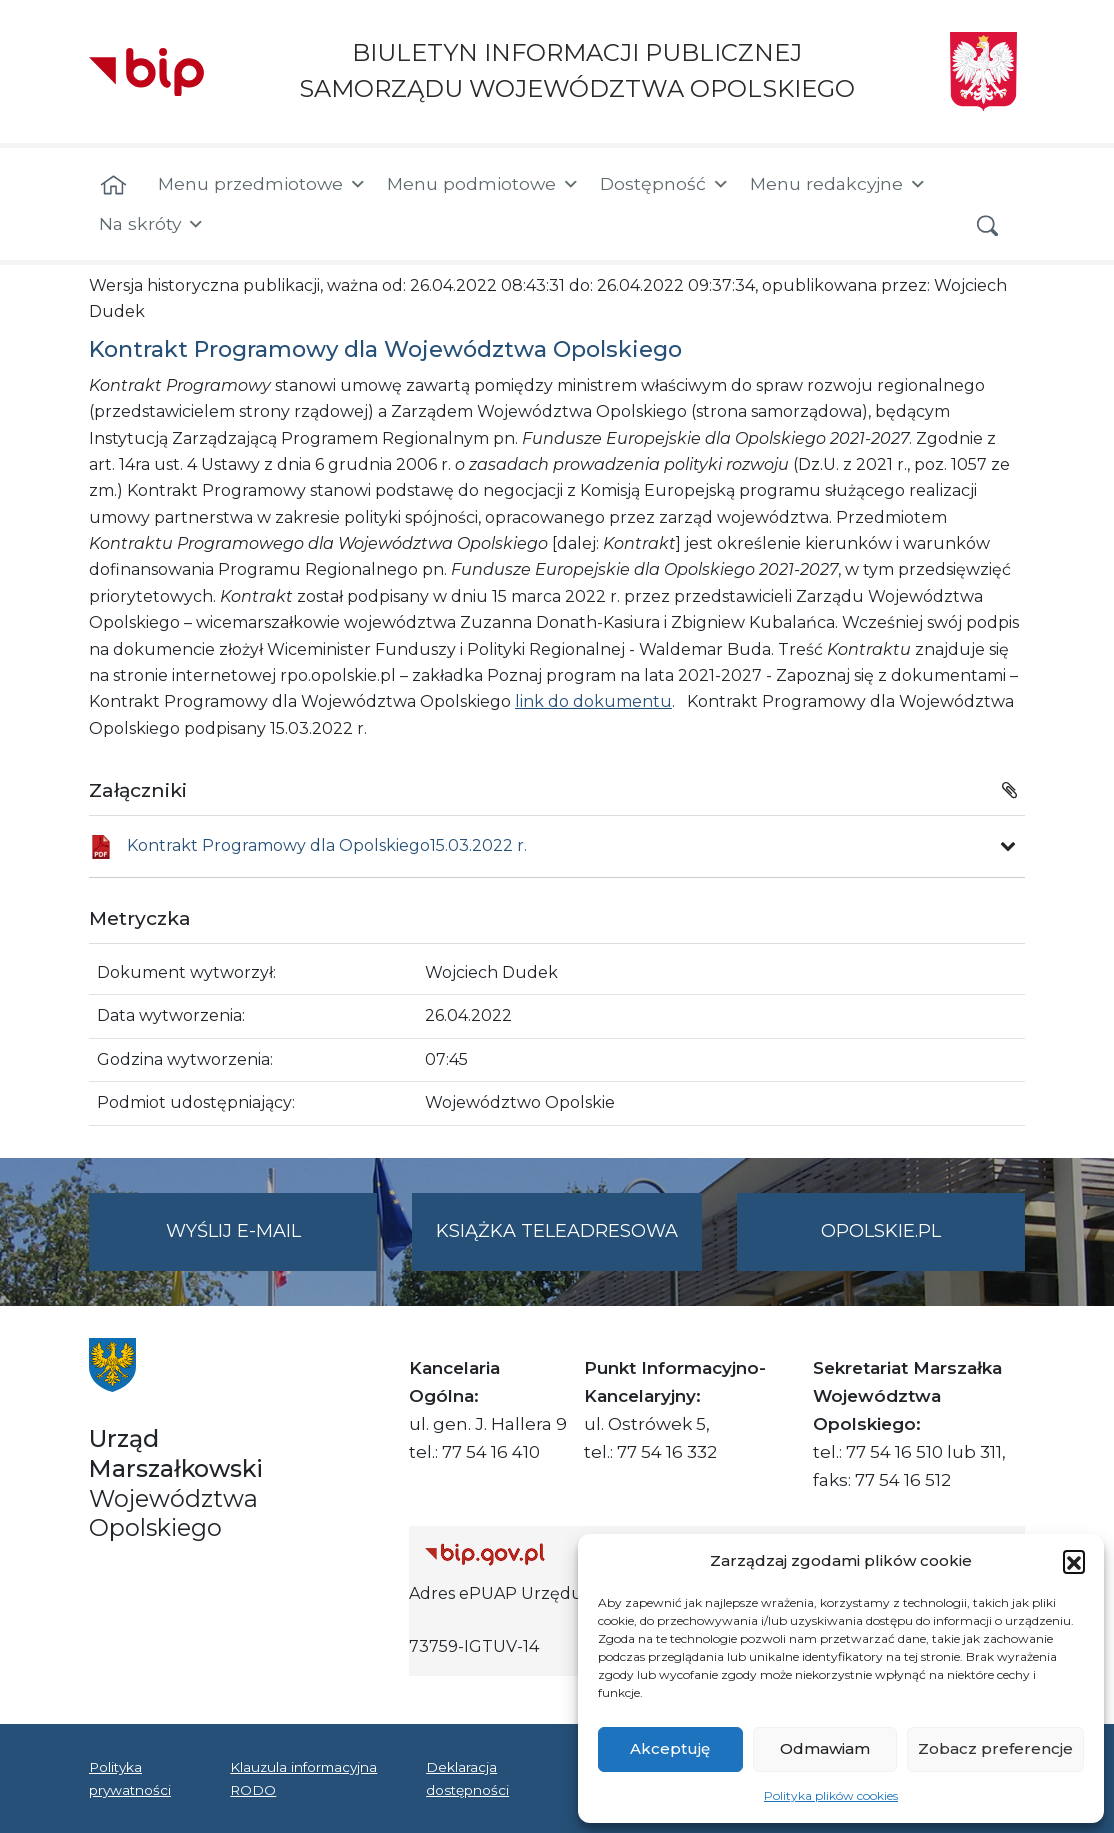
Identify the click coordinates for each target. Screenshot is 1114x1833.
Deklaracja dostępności (467, 1778)
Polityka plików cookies (831, 1795)
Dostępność (665, 184)
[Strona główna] (113, 186)
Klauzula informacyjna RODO (303, 1778)
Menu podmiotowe (483, 184)
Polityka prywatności (130, 1778)
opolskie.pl (881, 1231)
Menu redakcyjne (838, 184)
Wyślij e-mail (272, 1243)
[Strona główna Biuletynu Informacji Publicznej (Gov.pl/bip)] (572, 1553)
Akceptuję (670, 1748)
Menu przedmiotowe (262, 184)
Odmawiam (825, 1748)
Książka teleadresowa (557, 1231)
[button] (1074, 1561)
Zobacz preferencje (995, 1748)
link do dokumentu (593, 701)
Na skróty (152, 224)
